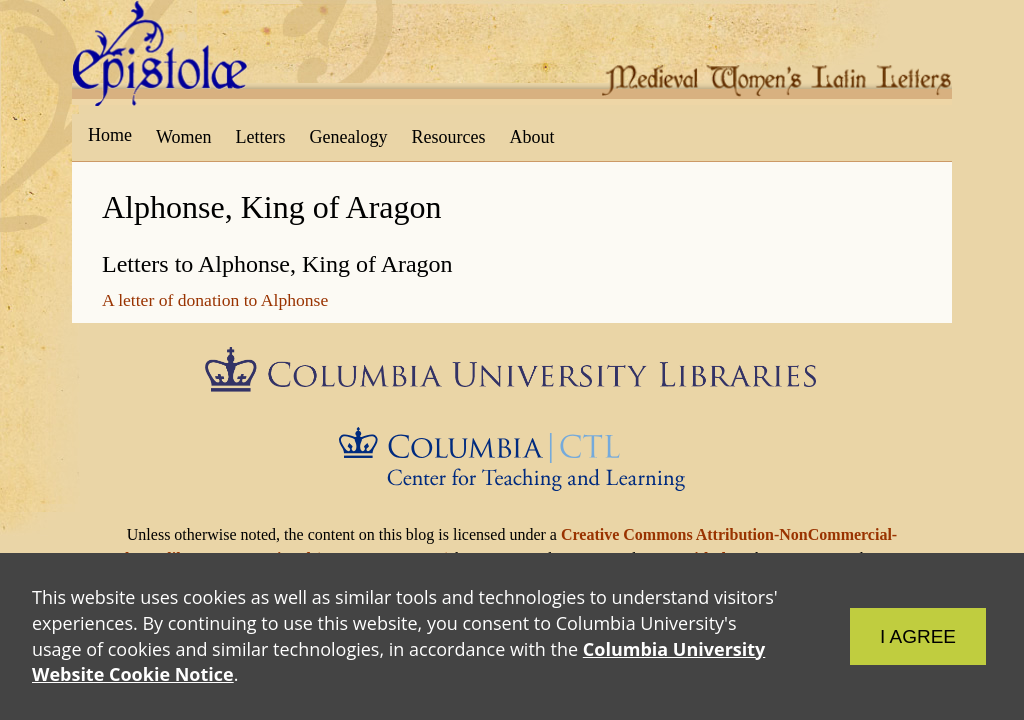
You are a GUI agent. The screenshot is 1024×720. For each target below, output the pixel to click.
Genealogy (349, 137)
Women (184, 137)
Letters (261, 137)
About (531, 137)
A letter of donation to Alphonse (215, 300)
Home (110, 135)
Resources (449, 137)
